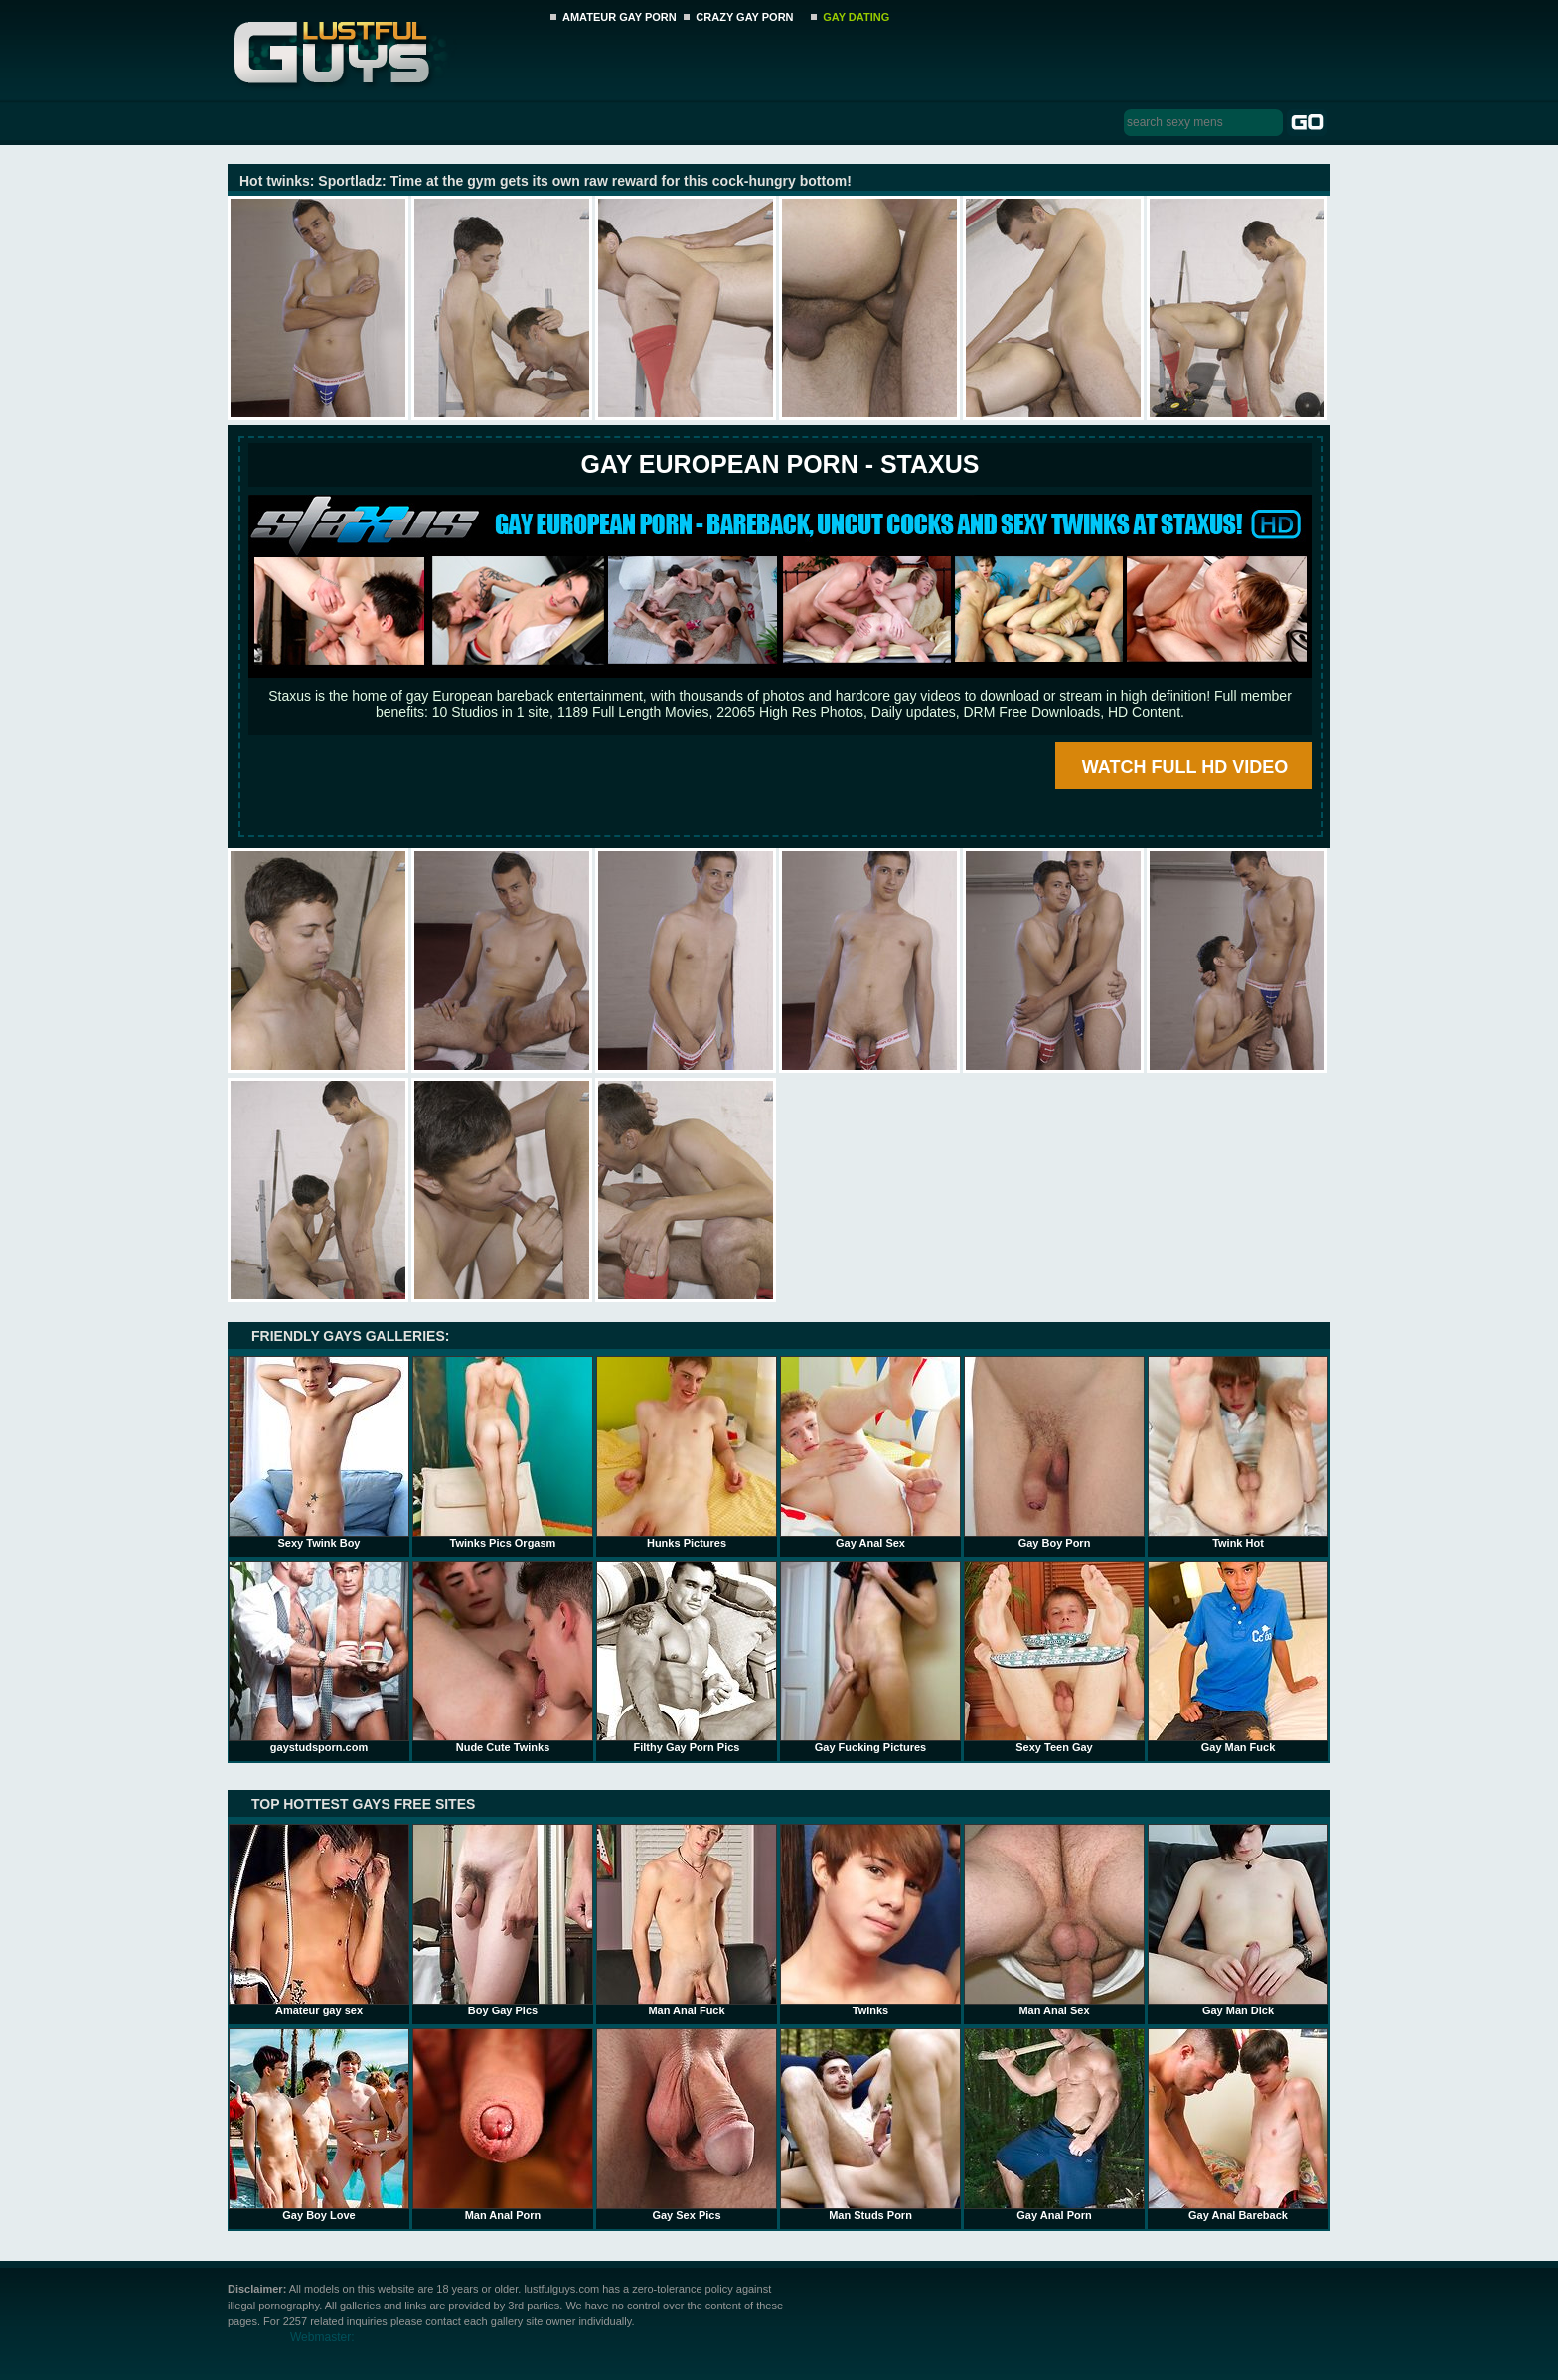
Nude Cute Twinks (502, 1657)
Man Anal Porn (502, 2124)
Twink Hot (1238, 1452)
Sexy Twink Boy (319, 1452)
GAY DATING (856, 17)
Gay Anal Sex (870, 1452)
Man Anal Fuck (686, 1920)
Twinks (870, 1920)
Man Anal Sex (1054, 1920)
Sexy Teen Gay (1054, 1657)
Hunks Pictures (686, 1452)
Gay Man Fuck (1238, 1657)
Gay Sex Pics (686, 2124)
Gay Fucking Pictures (870, 1657)
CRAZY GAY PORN (744, 17)
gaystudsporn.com (319, 1657)
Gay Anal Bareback (1238, 2124)
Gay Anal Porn (1054, 2124)
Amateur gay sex (319, 1920)
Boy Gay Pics (502, 1920)
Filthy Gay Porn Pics (686, 1657)
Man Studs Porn (870, 2124)
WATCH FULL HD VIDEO (1185, 767)
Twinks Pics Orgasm (502, 1452)
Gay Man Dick (1238, 1920)
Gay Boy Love (319, 2124)
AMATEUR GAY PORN (619, 17)
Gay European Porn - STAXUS (779, 464)
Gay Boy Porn (1054, 1452)
